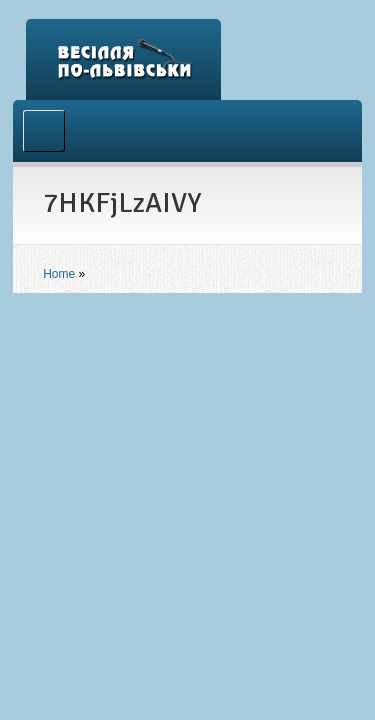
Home (59, 274)
